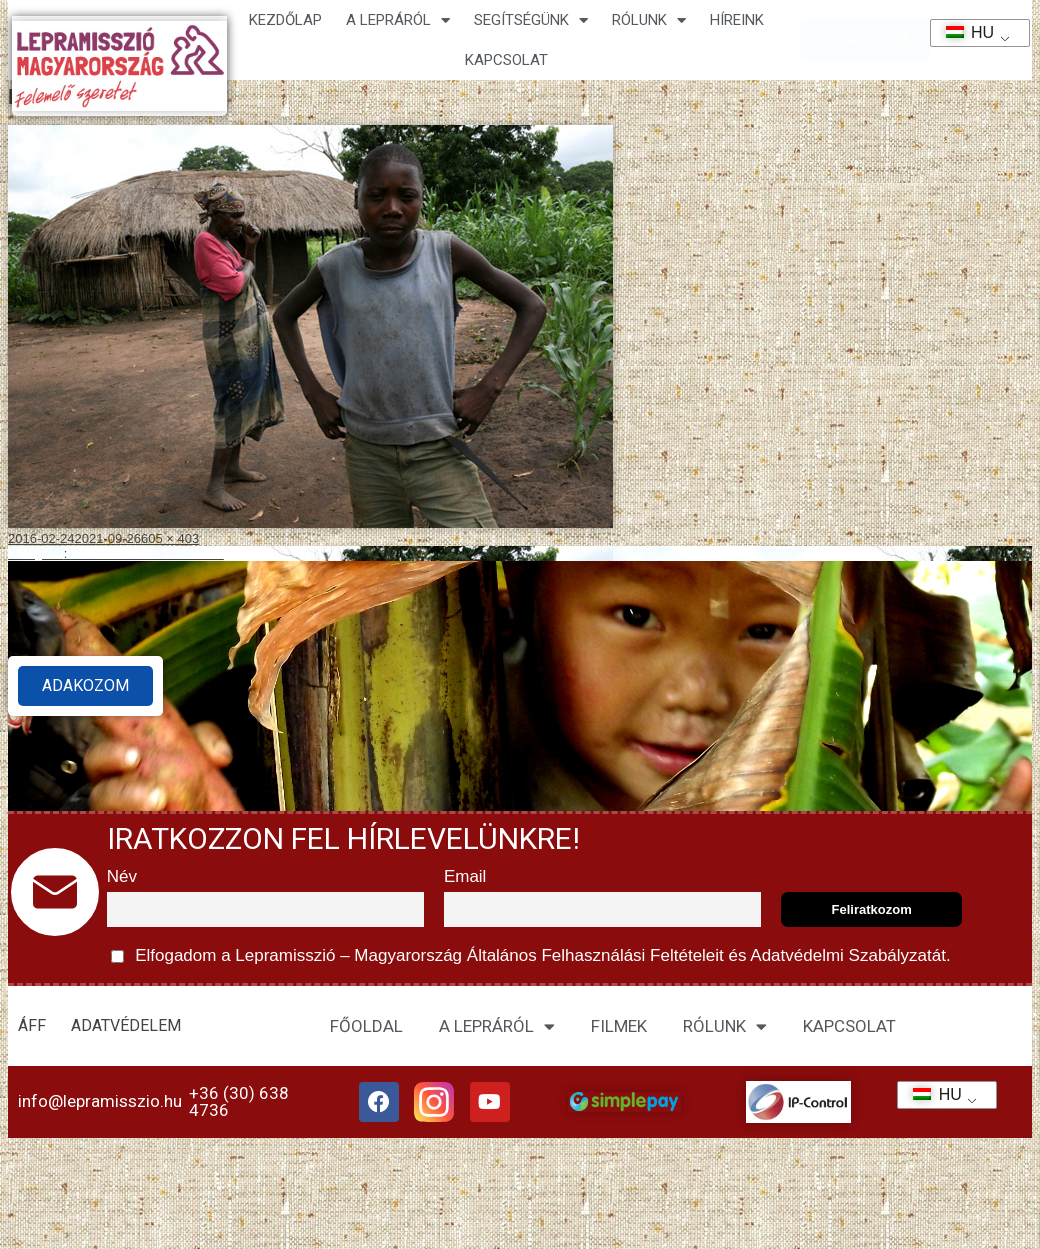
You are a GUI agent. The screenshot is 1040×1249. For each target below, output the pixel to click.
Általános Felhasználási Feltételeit (595, 955)
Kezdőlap (285, 20)
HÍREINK (737, 20)
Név (122, 876)
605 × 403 (170, 538)
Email (465, 876)
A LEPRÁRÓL (497, 1026)
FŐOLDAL (366, 1026)
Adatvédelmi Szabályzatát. (849, 955)
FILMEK (619, 1026)
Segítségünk (531, 20)
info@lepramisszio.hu (100, 1105)
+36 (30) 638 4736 (239, 1105)
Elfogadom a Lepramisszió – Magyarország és (531, 956)
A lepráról (398, 20)
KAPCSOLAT (506, 60)
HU (963, 32)
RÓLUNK (725, 1026)
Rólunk (649, 20)
